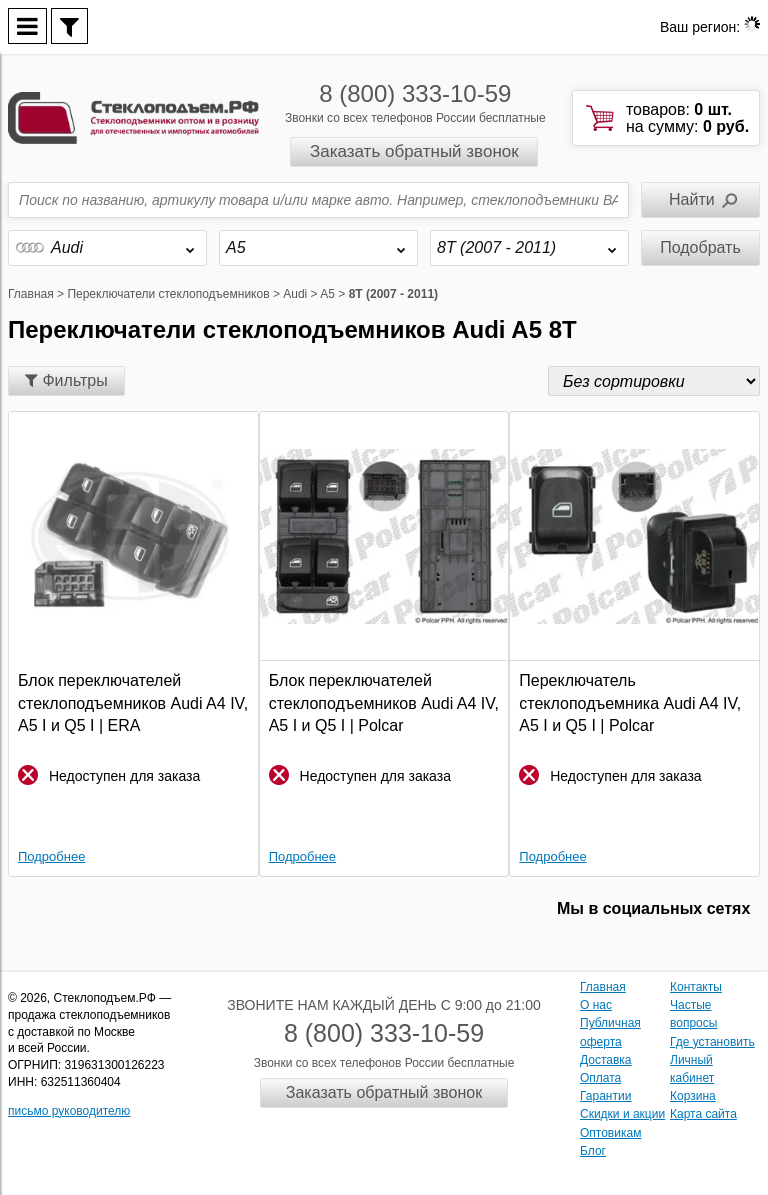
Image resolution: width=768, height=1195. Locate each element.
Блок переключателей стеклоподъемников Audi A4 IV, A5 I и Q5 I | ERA (133, 703)
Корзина (693, 1096)
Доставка (606, 1060)
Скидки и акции (622, 1114)
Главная (603, 987)
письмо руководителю (69, 1111)
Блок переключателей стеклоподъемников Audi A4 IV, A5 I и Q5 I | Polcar (384, 703)
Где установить (712, 1042)
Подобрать (700, 247)
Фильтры (66, 380)
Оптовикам (610, 1133)
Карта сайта (703, 1114)
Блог (593, 1151)
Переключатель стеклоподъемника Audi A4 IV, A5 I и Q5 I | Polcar (630, 703)
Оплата (600, 1078)
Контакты (696, 987)
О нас (596, 1005)
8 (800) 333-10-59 (415, 93)
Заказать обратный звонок (414, 151)
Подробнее (51, 856)
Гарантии (605, 1096)
